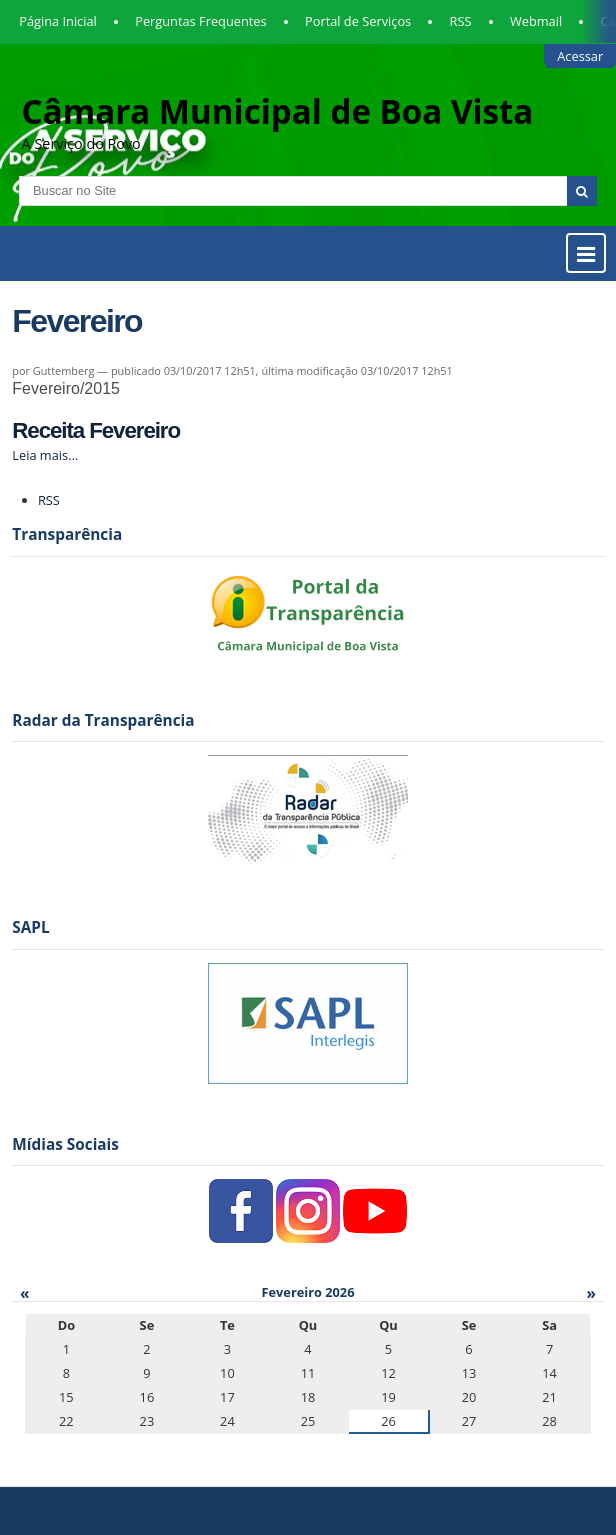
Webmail (536, 21)
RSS (461, 21)
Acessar (580, 56)
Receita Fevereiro (96, 430)
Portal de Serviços (358, 21)
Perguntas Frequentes (200, 21)
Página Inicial (58, 21)
